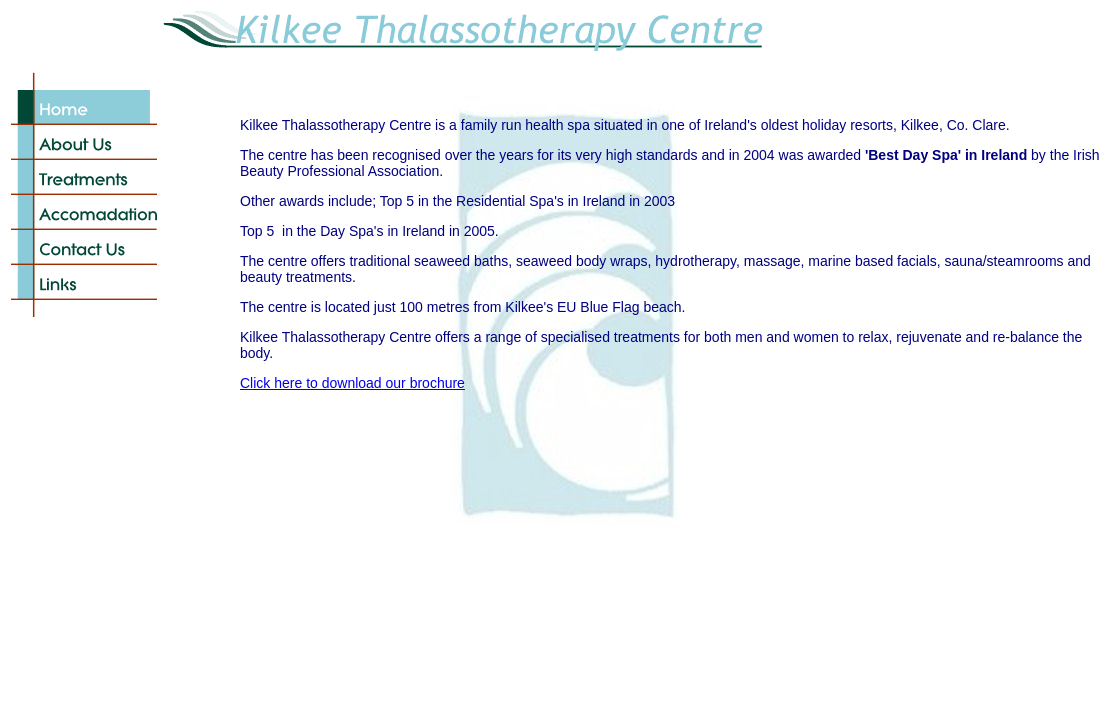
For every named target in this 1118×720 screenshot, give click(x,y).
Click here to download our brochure (352, 383)
